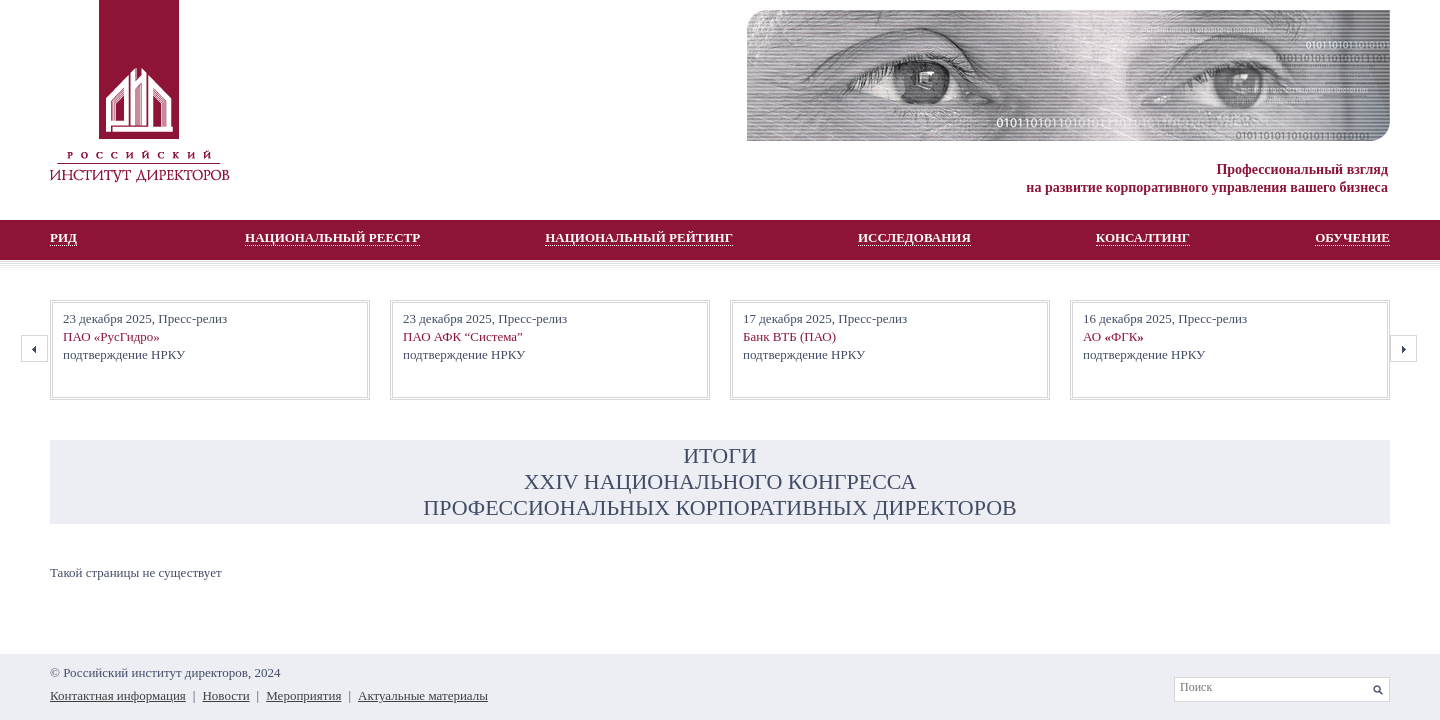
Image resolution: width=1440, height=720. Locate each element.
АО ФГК (1113, 336)
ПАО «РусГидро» (111, 336)
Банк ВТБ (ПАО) (789, 336)
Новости (225, 695)
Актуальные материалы (423, 695)
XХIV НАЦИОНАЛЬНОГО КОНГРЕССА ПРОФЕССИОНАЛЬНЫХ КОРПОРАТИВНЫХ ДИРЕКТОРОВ (719, 494)
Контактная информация (118, 695)
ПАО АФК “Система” (463, 336)
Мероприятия (303, 695)
